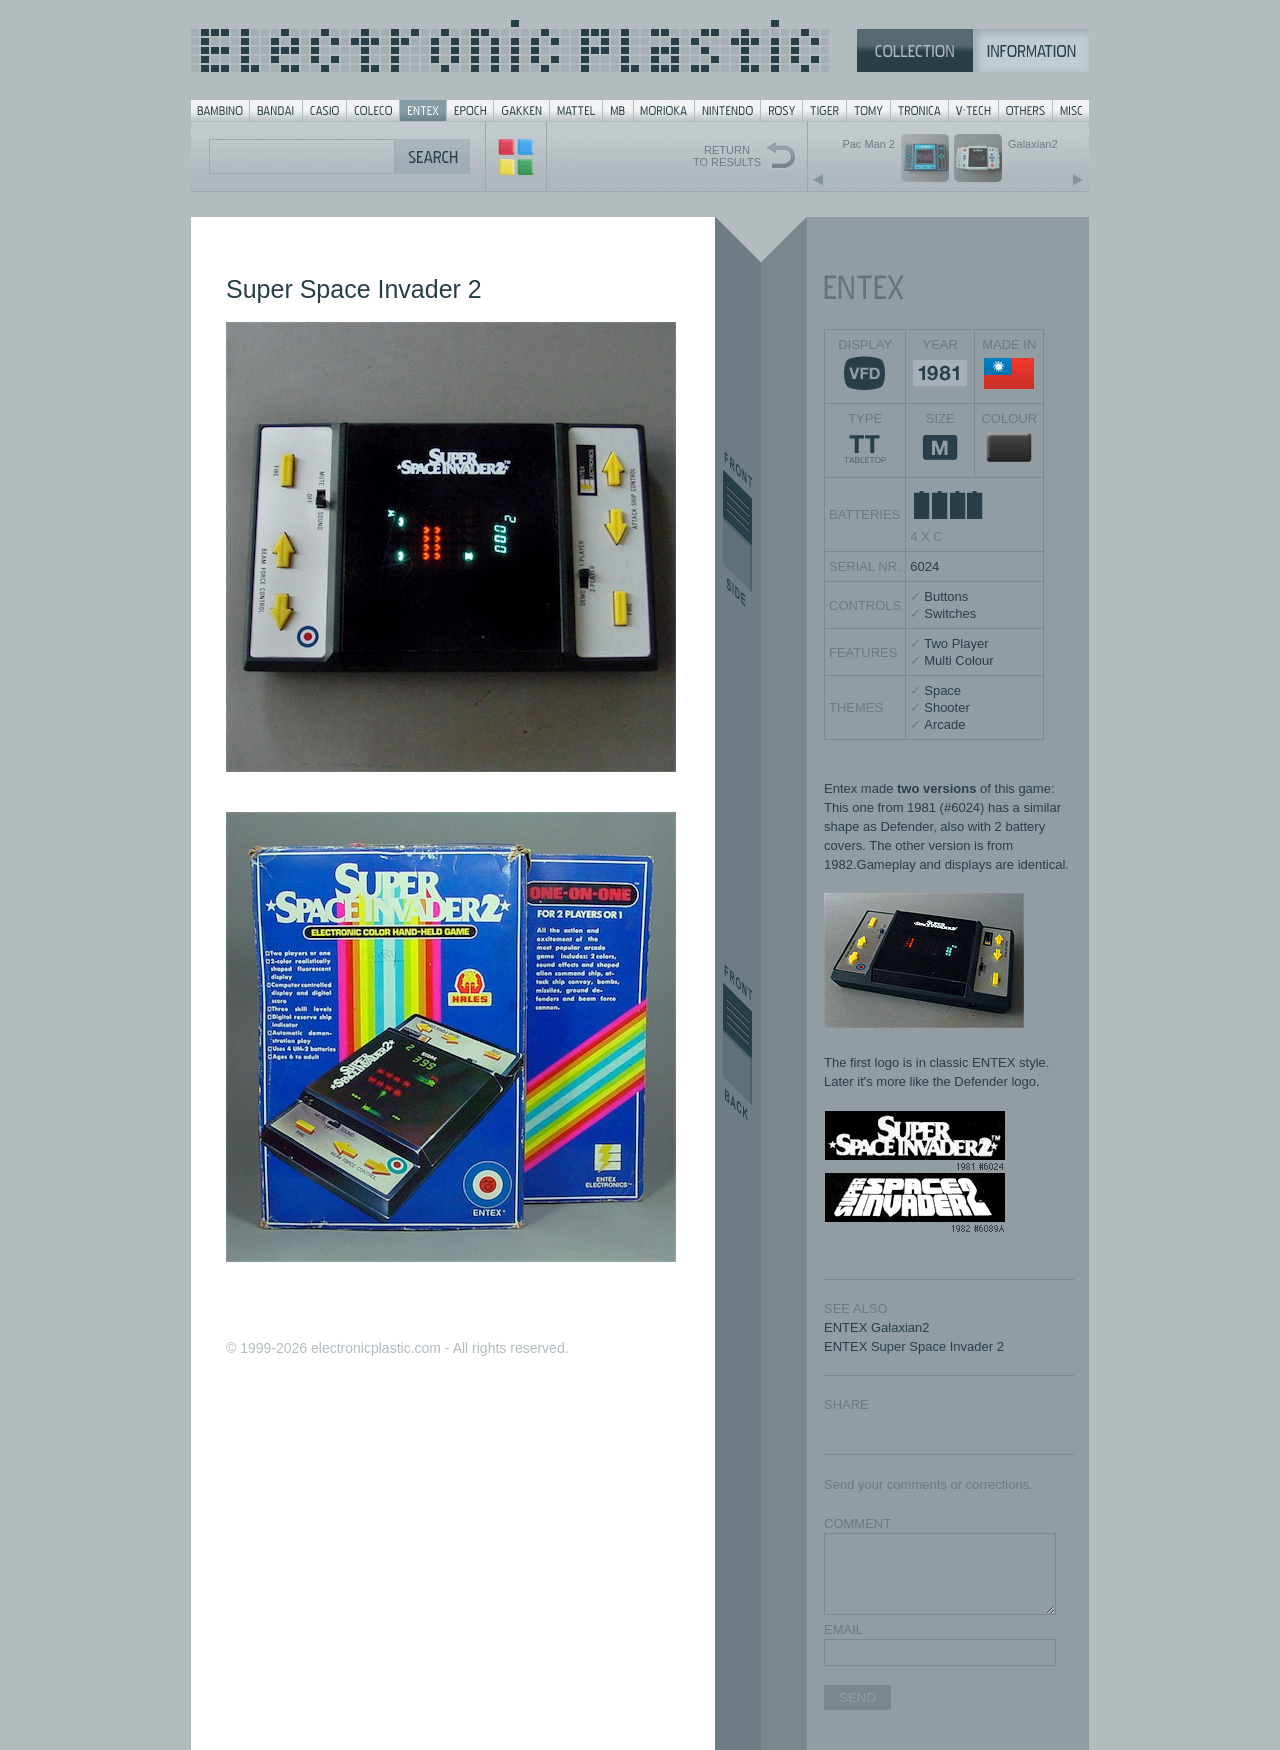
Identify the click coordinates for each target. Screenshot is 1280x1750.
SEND (857, 1697)
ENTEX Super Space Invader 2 (914, 1346)
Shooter (947, 707)
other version (932, 845)
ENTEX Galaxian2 (877, 1327)
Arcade (944, 724)
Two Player (956, 643)
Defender (906, 826)
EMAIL (843, 1629)
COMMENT (857, 1523)
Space (942, 690)
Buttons (946, 596)
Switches (950, 613)
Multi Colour (958, 660)
